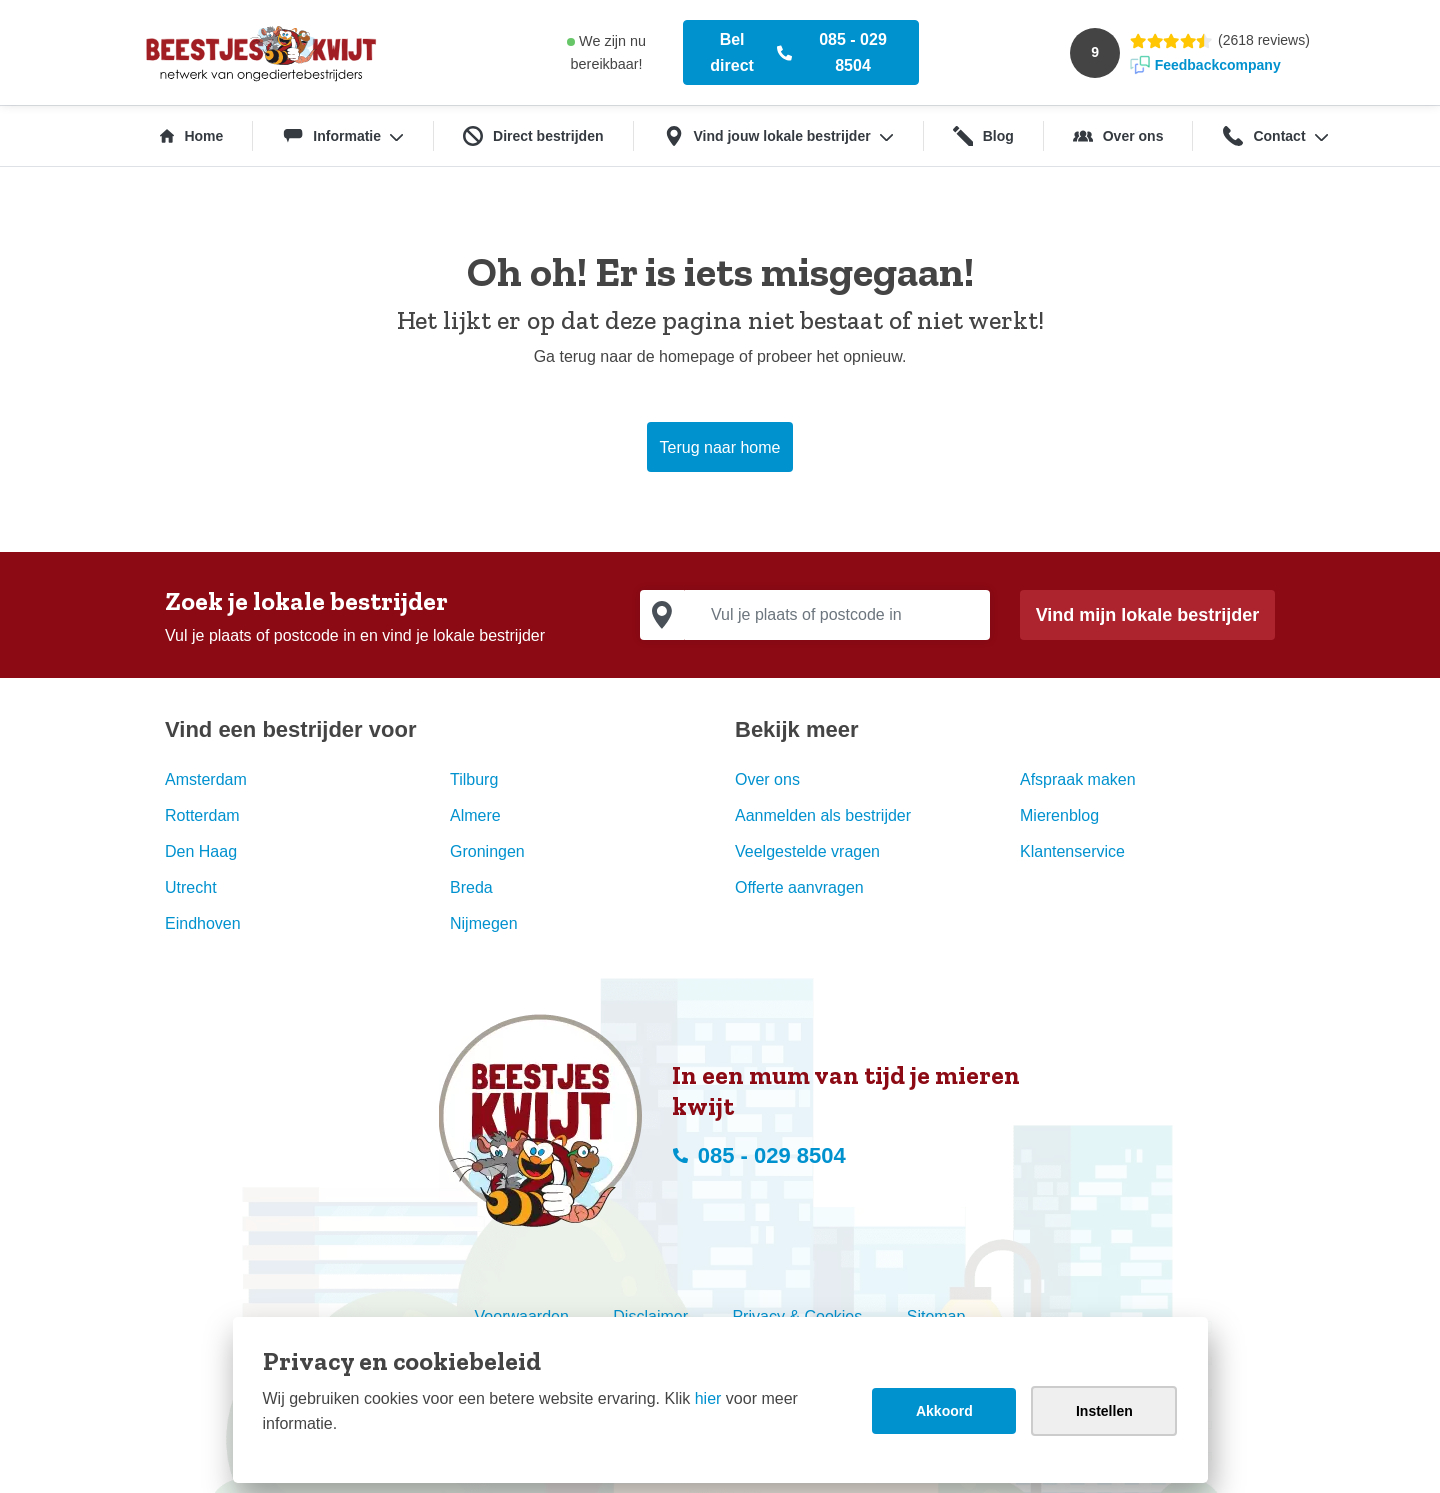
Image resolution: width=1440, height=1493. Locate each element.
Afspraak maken (1078, 779)
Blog (983, 136)
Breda (471, 887)
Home (191, 136)
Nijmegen (484, 923)
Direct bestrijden (533, 136)
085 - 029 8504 (853, 52)
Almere (475, 815)
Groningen (487, 851)
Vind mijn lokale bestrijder (1148, 615)
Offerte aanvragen (799, 887)
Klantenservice (1072, 851)
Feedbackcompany (1218, 65)
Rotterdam (202, 815)
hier (708, 1398)
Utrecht (191, 887)
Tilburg (474, 779)
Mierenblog (1059, 815)
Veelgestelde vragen (807, 851)
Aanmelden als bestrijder (823, 815)
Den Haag (201, 851)
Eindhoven (203, 923)
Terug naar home (720, 447)
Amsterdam (206, 779)
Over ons (1118, 136)
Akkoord (944, 1411)
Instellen (1104, 1411)
